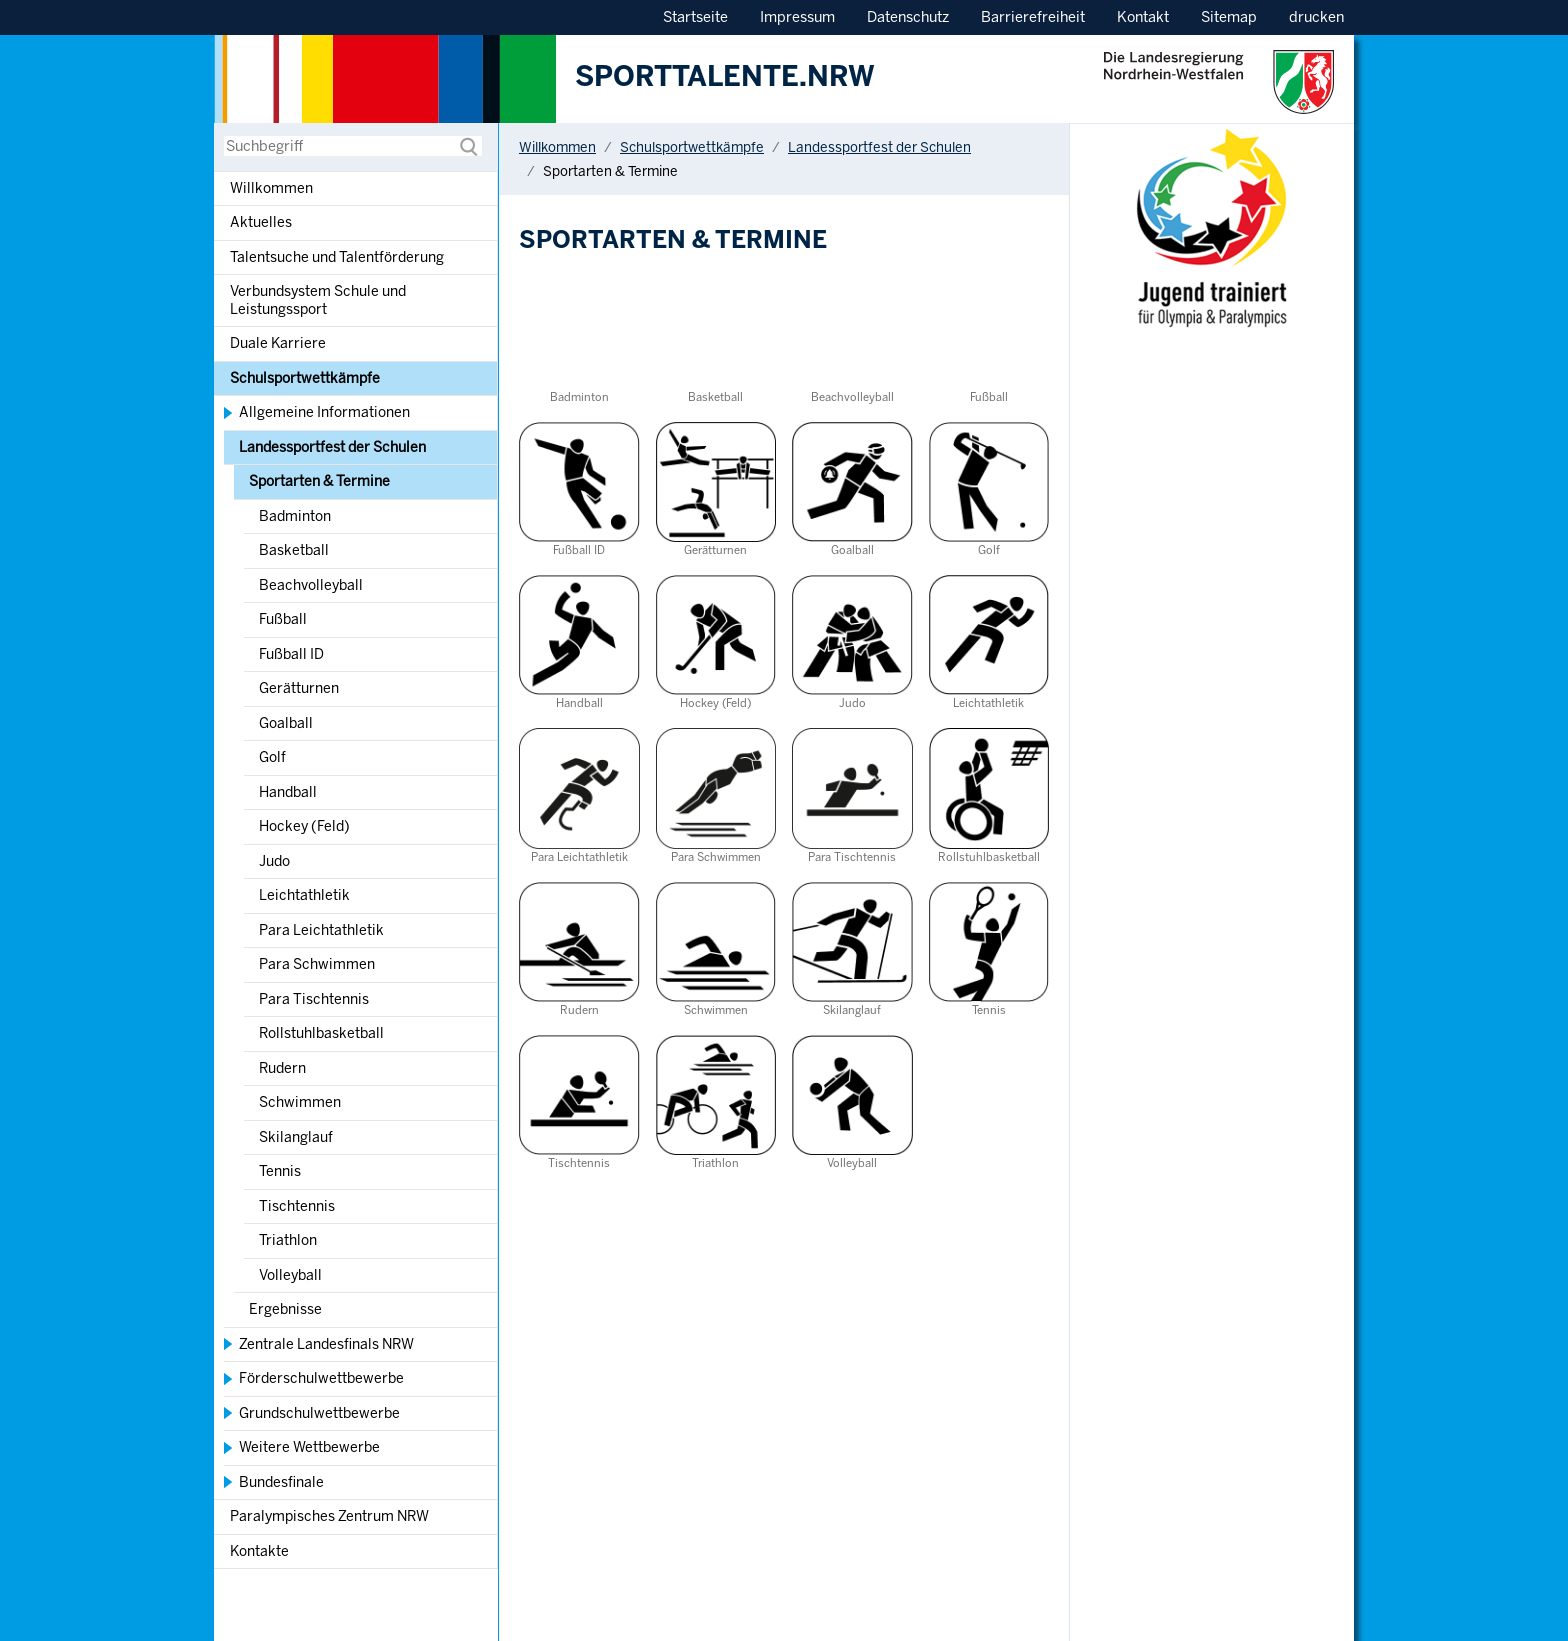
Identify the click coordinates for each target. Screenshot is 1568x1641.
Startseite (695, 17)
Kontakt (1143, 17)
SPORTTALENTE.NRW (725, 76)
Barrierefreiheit (1033, 17)
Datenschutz (908, 17)
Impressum (797, 17)
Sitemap (1229, 17)
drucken (1316, 17)
